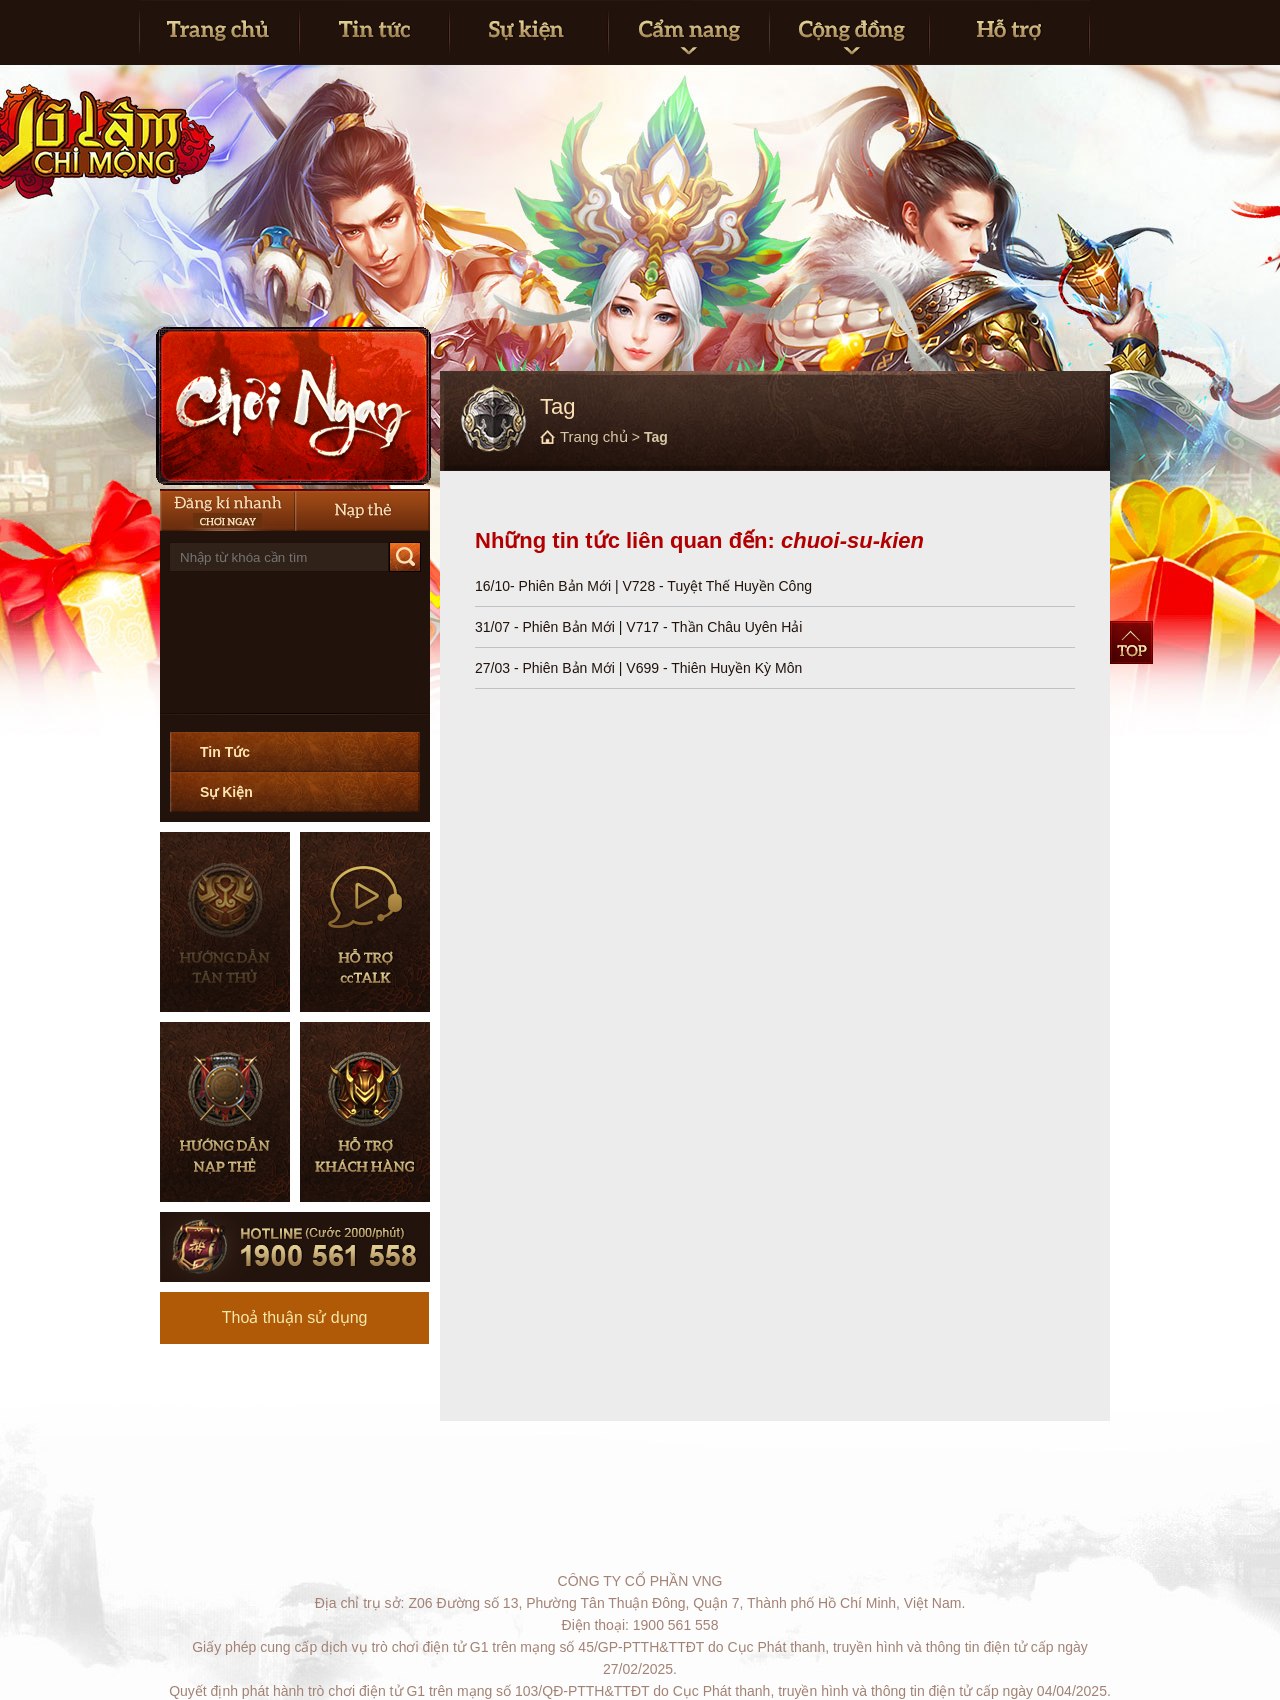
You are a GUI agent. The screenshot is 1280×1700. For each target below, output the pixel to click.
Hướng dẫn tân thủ (225, 922)
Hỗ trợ (1009, 32)
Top (1131, 642)
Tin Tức (225, 752)
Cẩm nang (688, 32)
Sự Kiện (226, 792)
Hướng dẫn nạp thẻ (225, 1112)
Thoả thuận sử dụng (295, 1317)
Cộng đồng (849, 32)
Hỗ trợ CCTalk (365, 922)
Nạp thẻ (362, 510)
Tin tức (374, 32)
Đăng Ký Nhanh (227, 510)
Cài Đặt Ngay (293, 406)
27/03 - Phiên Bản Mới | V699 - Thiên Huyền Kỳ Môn (638, 668)
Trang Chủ (219, 32)
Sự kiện (528, 32)
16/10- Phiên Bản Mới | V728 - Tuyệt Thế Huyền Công (643, 586)
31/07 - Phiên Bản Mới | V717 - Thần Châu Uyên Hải (638, 627)
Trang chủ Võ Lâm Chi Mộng (259, 170)
